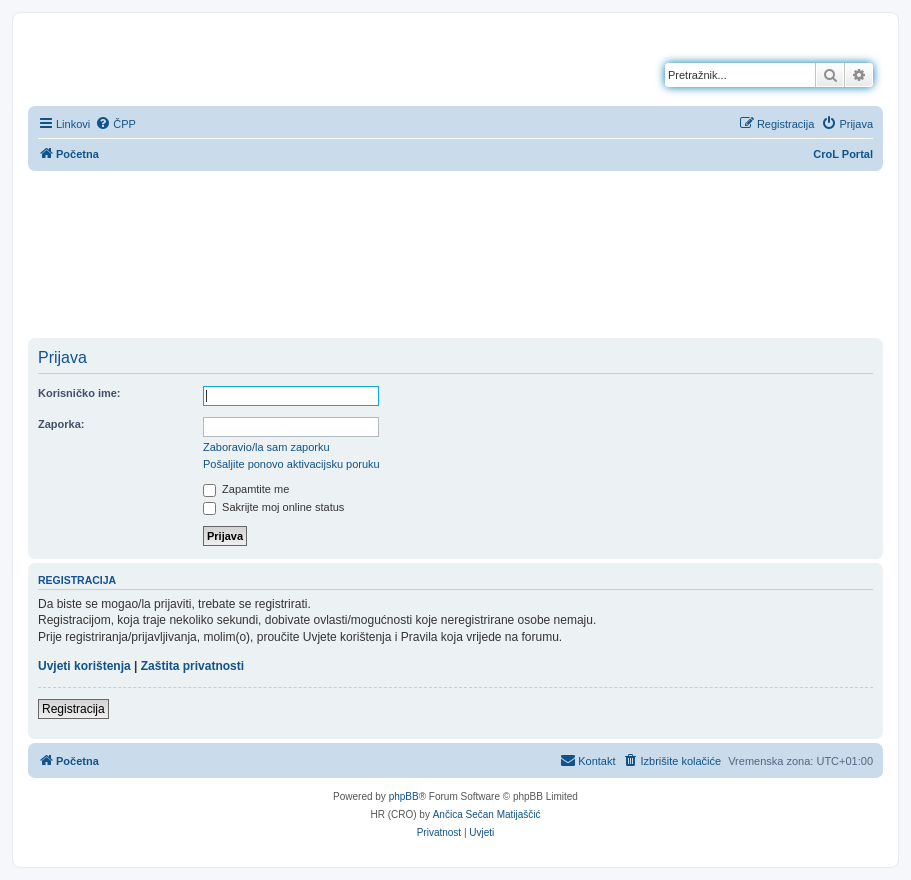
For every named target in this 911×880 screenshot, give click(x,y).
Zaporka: (61, 424)
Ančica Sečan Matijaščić (487, 814)
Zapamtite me (246, 489)
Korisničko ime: (79, 393)
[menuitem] (115, 124)
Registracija (73, 709)
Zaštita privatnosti (192, 666)
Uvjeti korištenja (84, 666)
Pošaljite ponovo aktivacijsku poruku (291, 464)
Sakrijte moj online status (273, 507)
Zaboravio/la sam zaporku (266, 447)
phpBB (404, 796)
